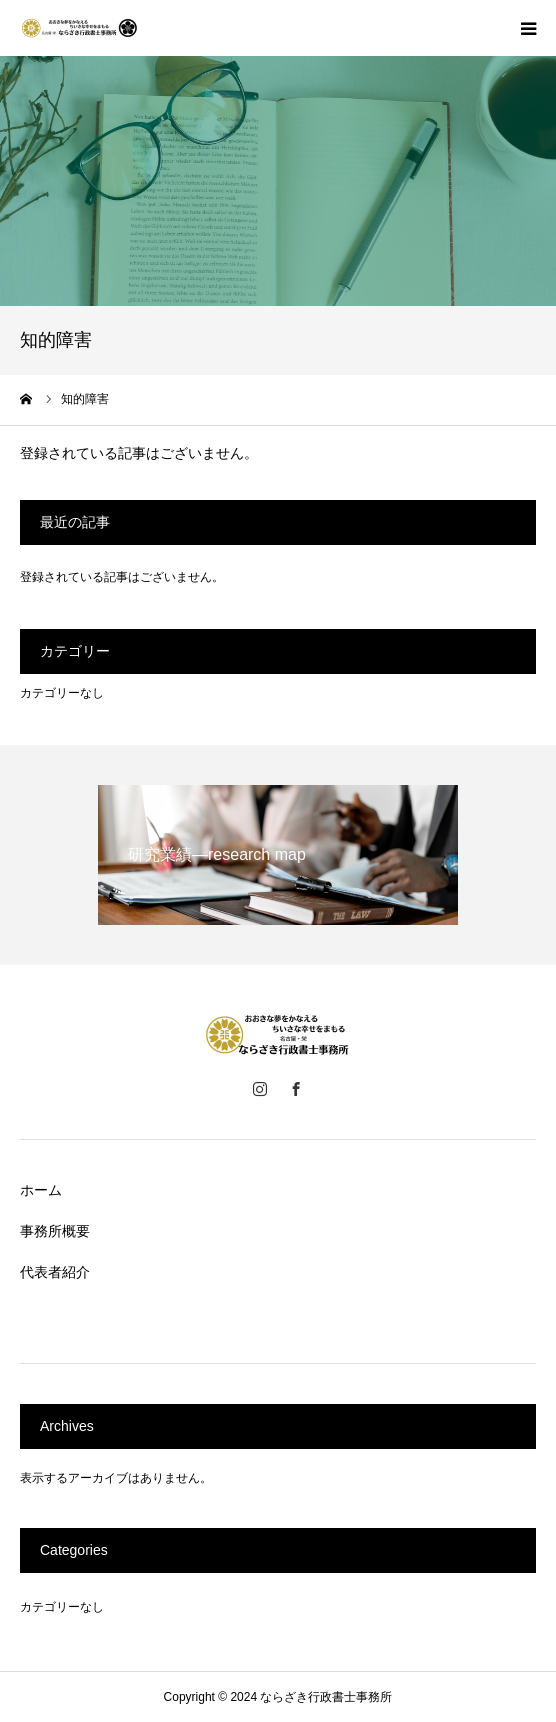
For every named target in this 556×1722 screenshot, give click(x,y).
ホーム (41, 1190)
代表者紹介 (55, 1272)
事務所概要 (55, 1231)
